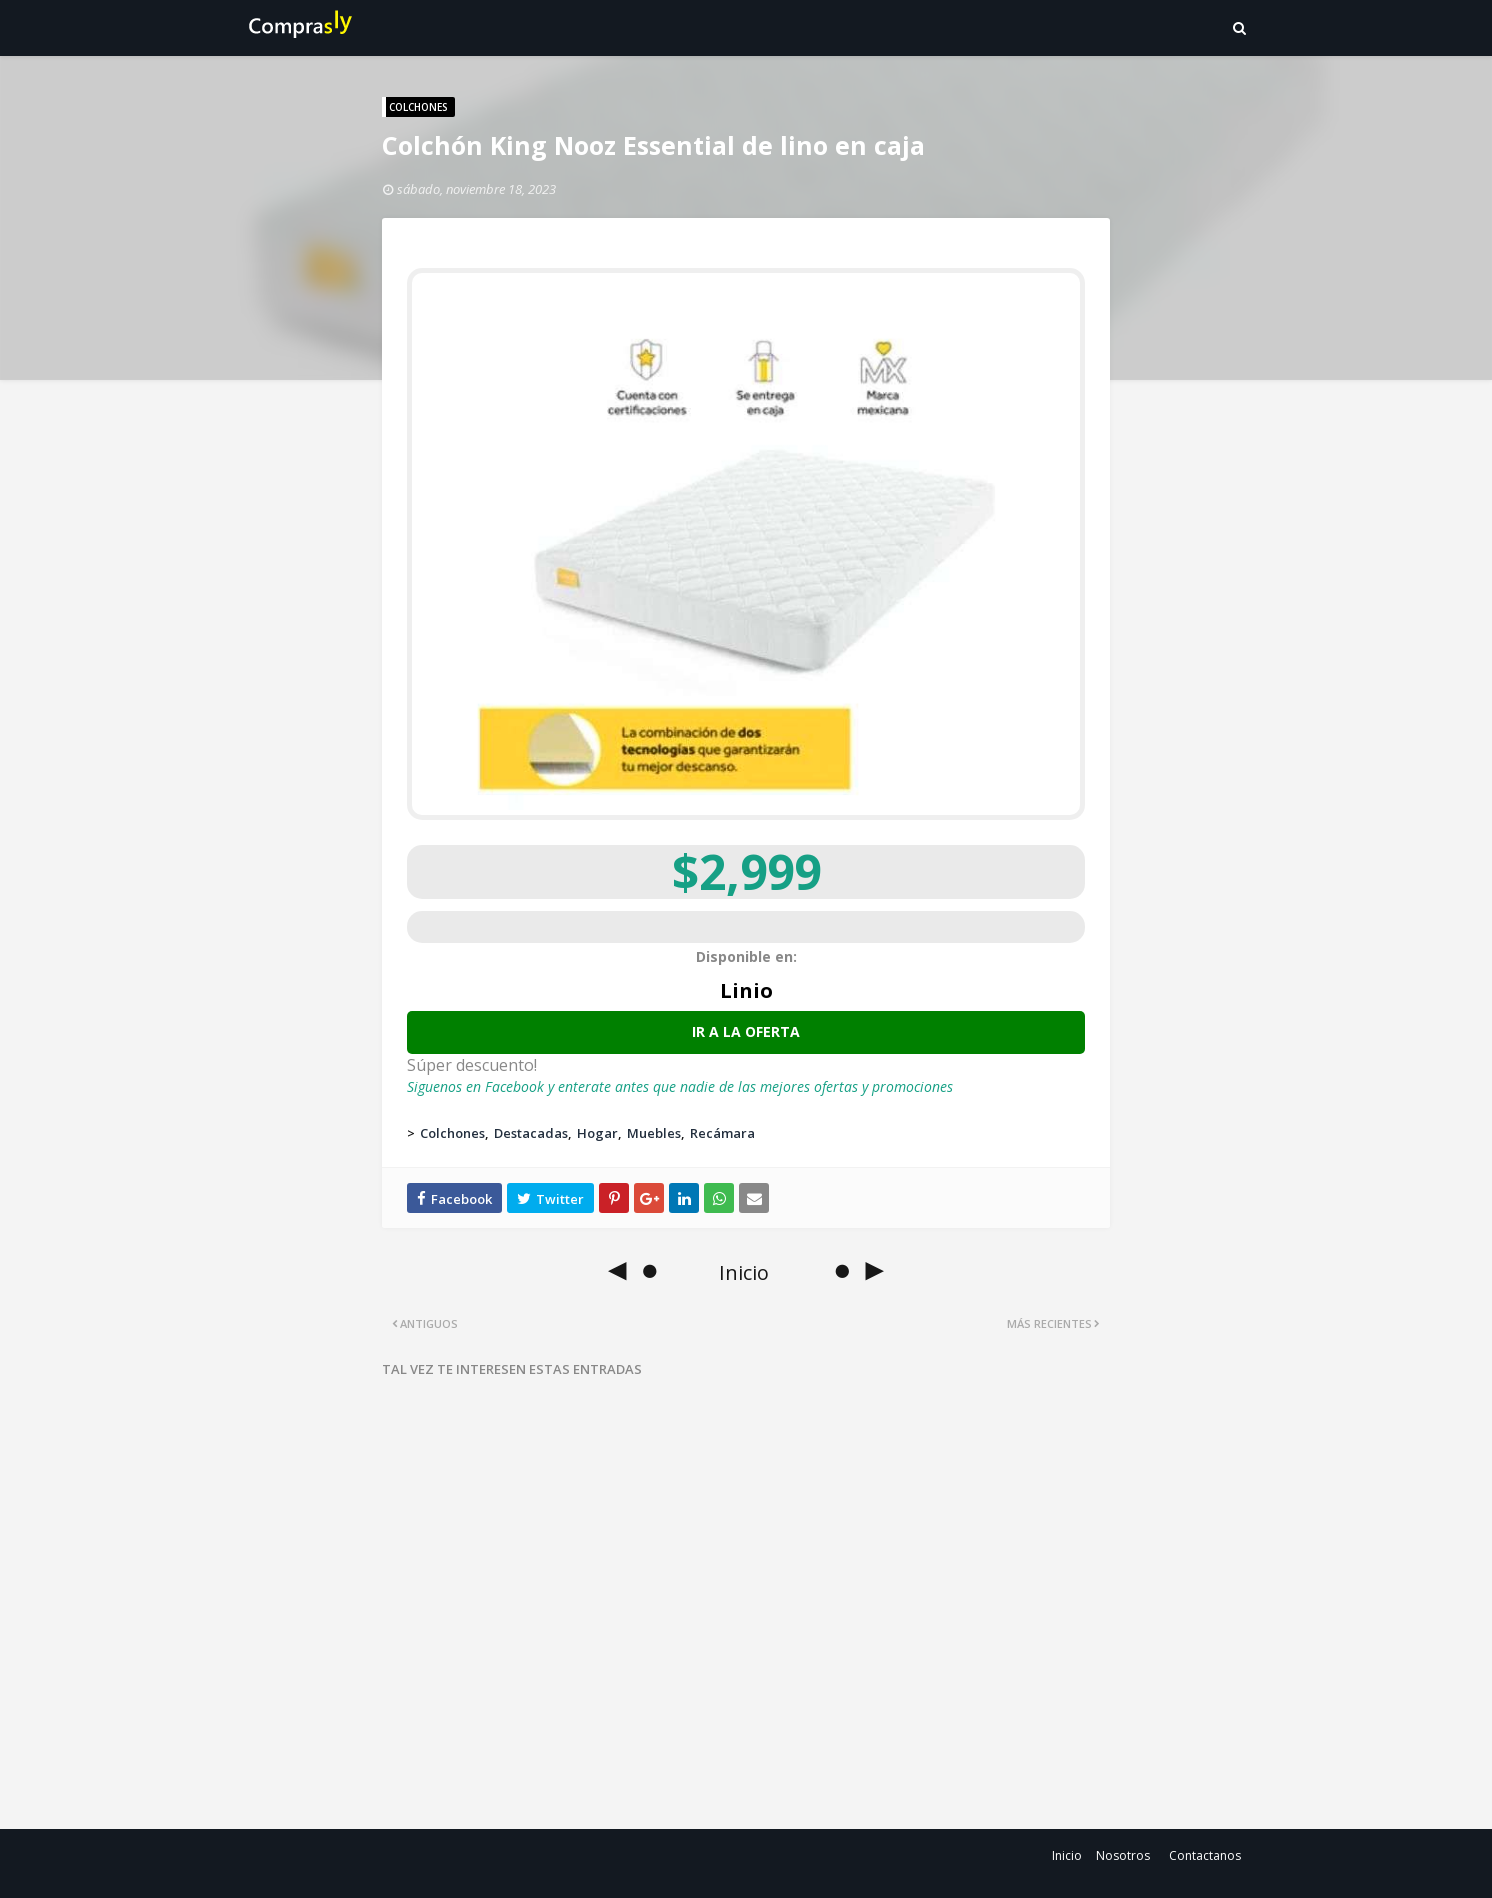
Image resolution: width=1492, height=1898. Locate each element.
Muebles (654, 1133)
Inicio (1067, 1855)
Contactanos (1205, 1855)
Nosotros (1123, 1855)
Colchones (452, 1133)
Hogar (597, 1133)
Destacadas (531, 1133)
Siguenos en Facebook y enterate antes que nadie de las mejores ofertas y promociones (680, 1086)
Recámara (722, 1133)
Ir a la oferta (746, 1031)
